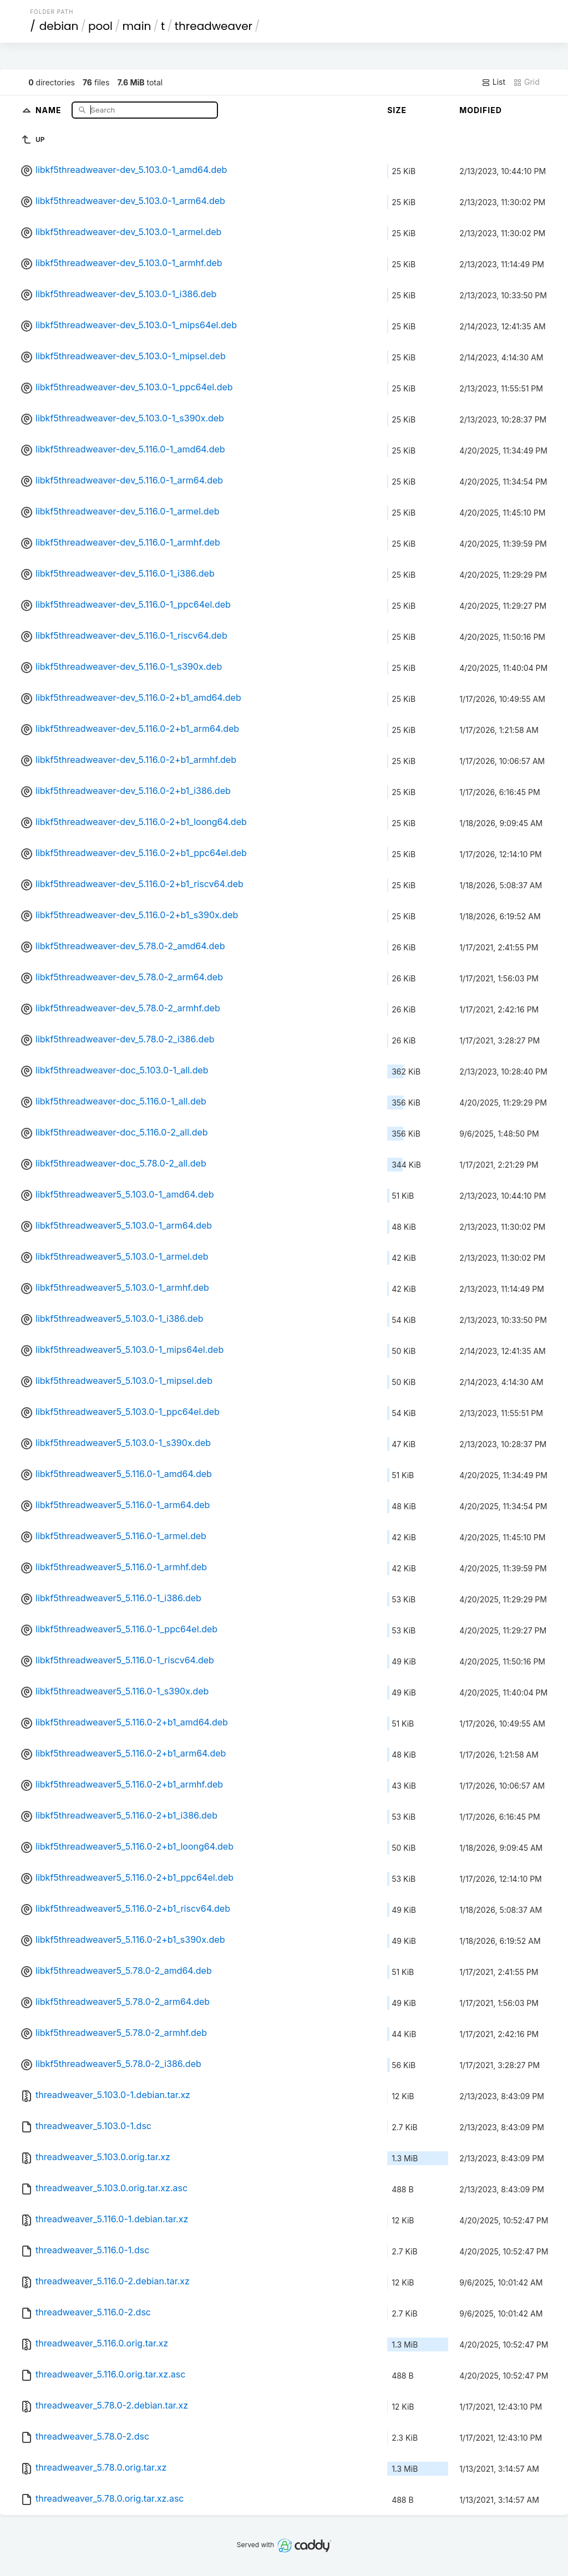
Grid (526, 82)
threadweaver (213, 26)
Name (50, 109)
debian (59, 26)
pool (100, 26)
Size (397, 110)
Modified (480, 110)
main (137, 26)
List (493, 82)
